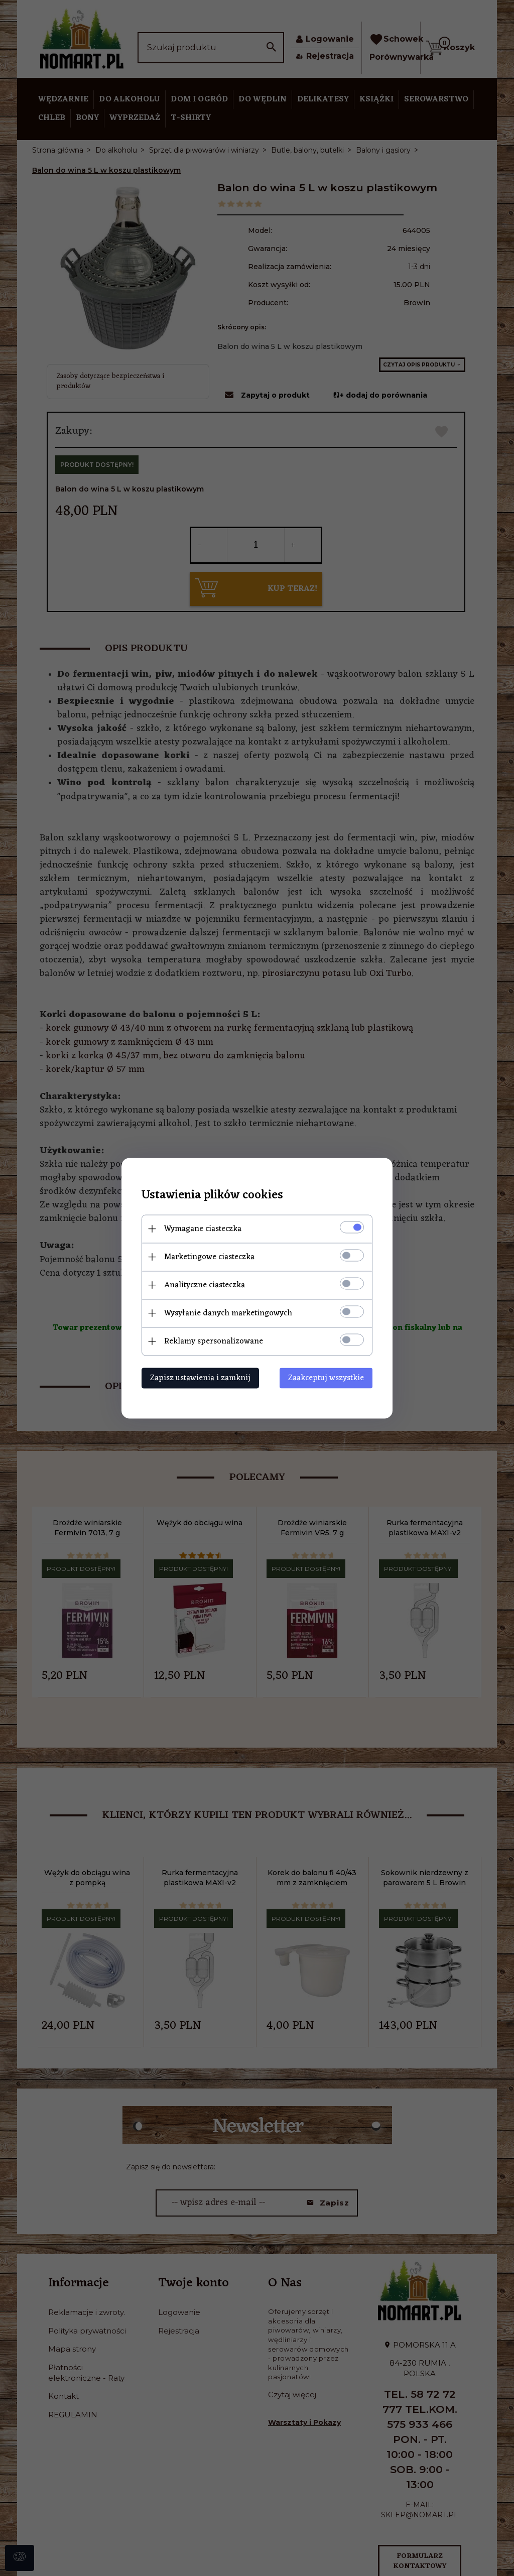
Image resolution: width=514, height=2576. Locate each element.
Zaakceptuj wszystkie (326, 1378)
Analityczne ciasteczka (204, 1285)
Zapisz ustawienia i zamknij (200, 1378)
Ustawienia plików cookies (212, 1195)
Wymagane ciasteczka (202, 1228)
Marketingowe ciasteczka (209, 1257)
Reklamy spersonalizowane (213, 1341)
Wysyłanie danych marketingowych (228, 1313)
